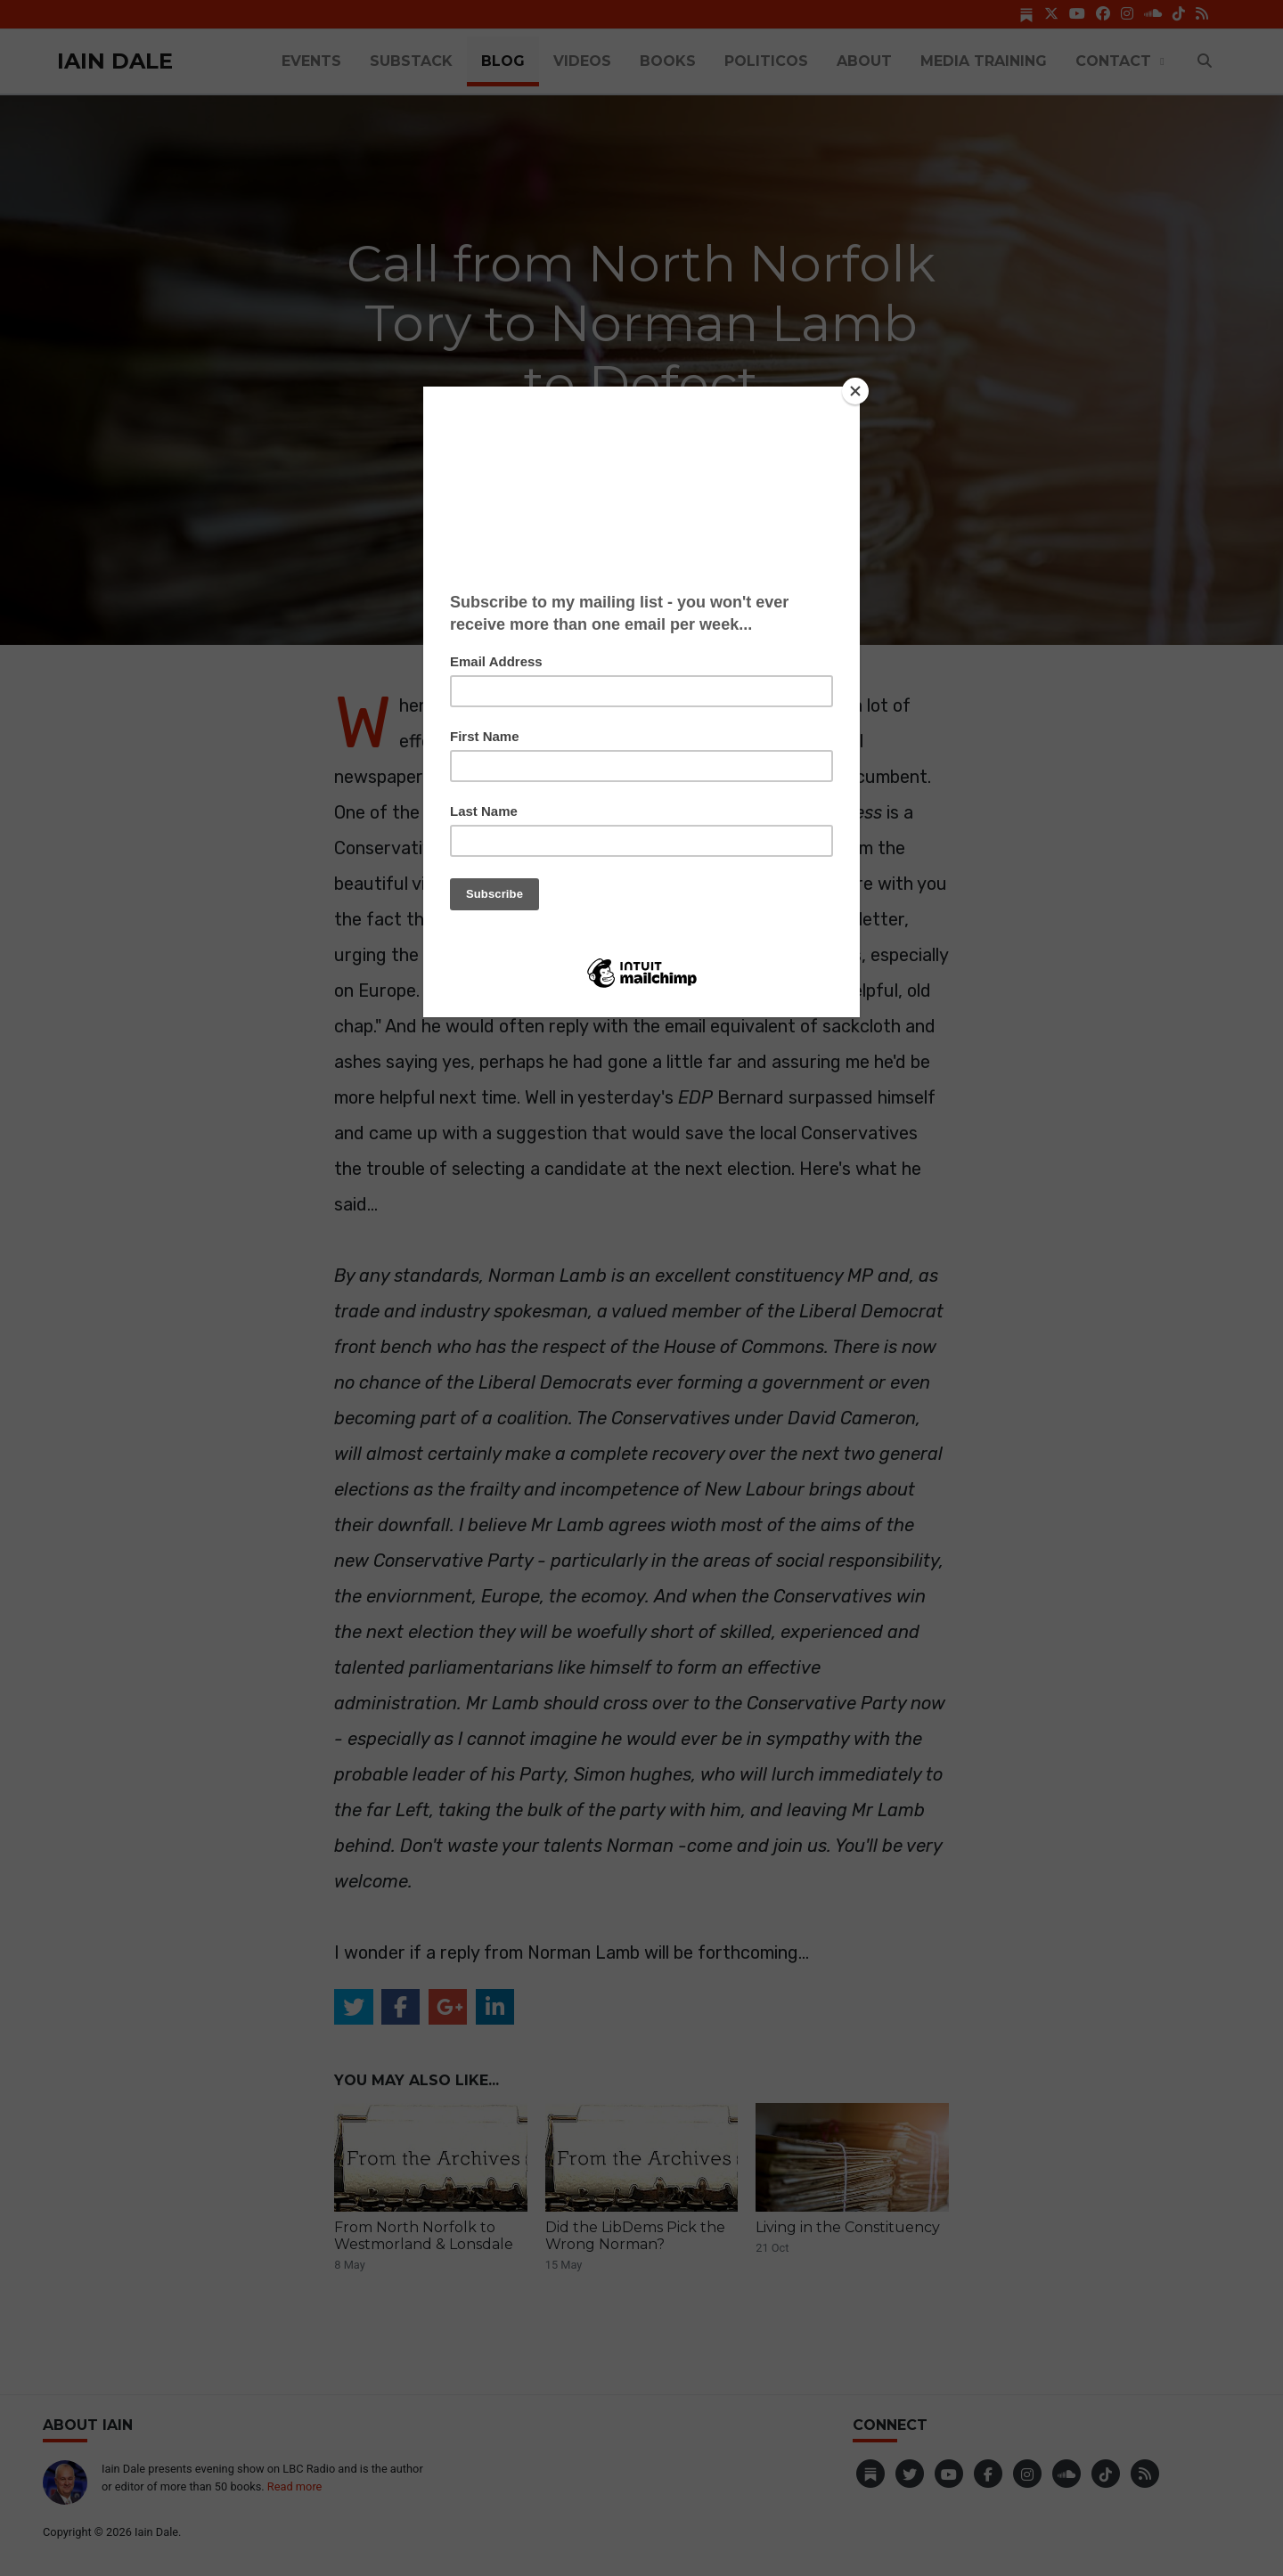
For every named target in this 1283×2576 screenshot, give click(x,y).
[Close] (855, 391)
